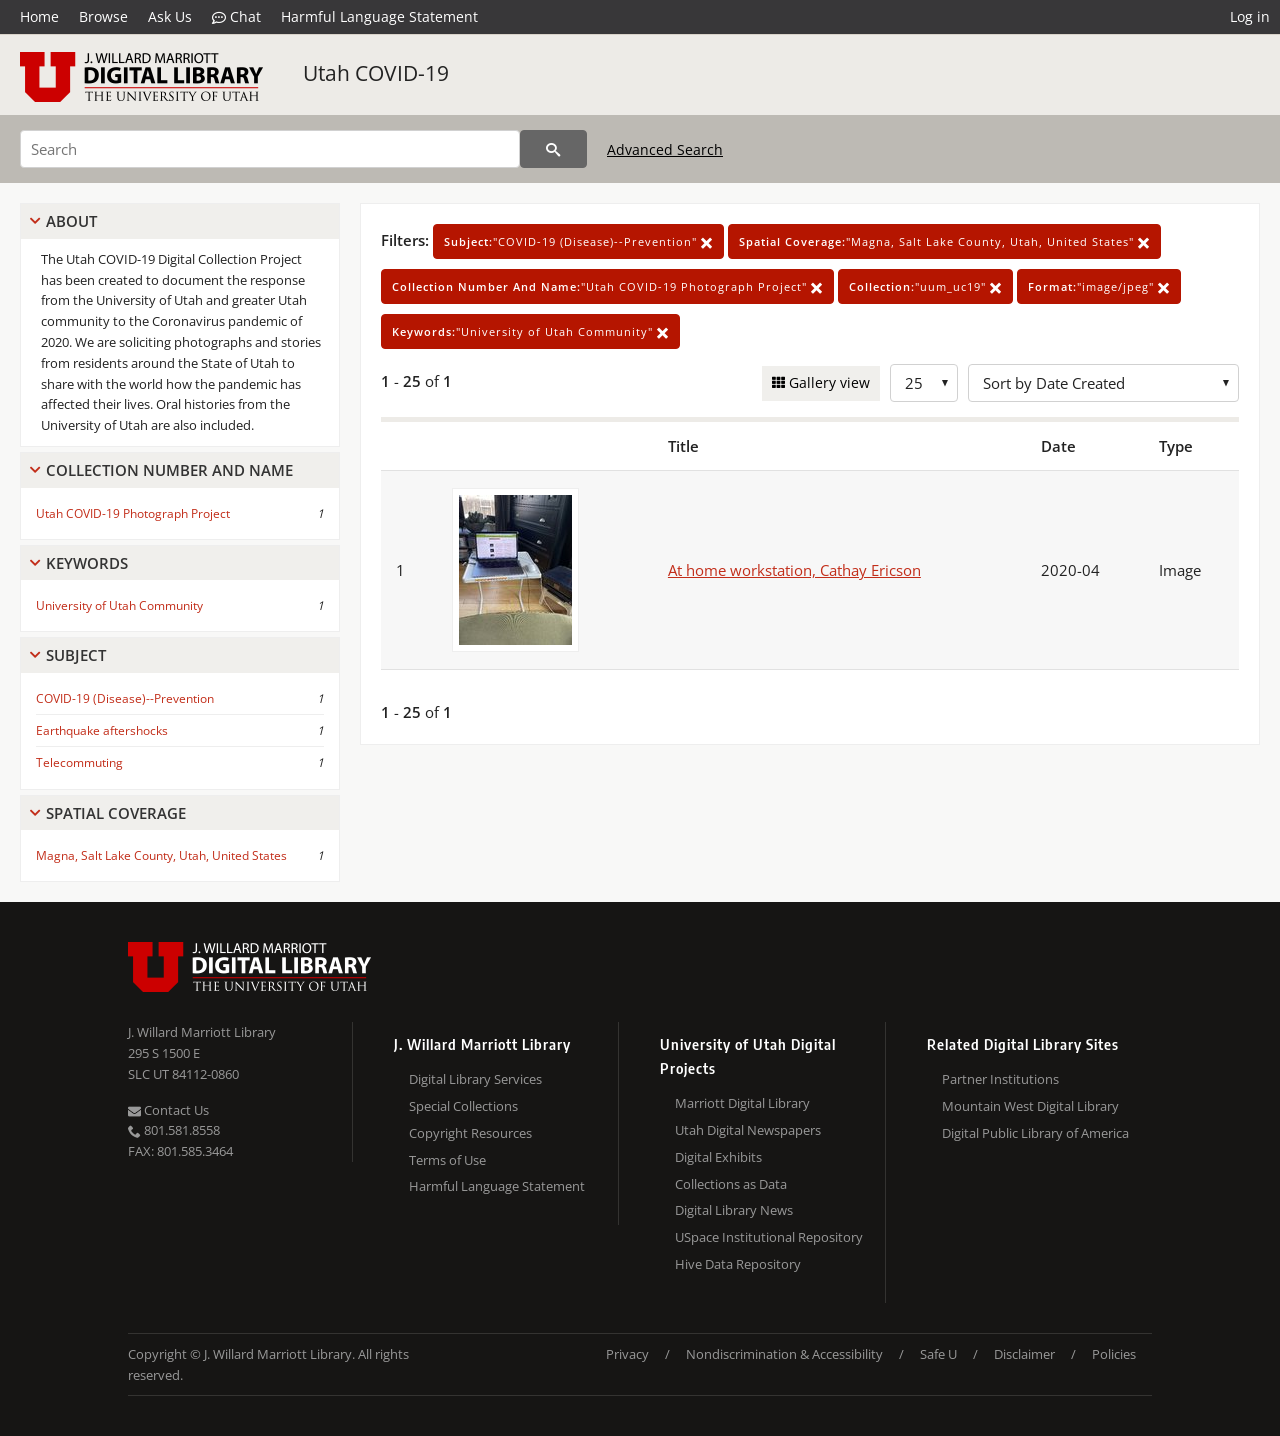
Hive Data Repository (738, 1264)
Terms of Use (447, 1160)
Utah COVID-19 (376, 73)
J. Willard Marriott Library (202, 1032)
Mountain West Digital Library (1030, 1106)
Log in (1250, 16)
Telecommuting (79, 762)
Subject (76, 655)
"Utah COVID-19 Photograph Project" (607, 286)
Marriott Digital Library (742, 1103)
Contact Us (168, 1110)
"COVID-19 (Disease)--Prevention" (578, 241)
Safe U (938, 1354)
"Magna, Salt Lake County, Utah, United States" (944, 241)
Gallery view (827, 382)
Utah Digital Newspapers (748, 1130)
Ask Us (170, 16)
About (71, 221)
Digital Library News (734, 1210)
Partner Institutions (1000, 1079)
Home (39, 16)
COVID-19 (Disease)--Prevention (125, 698)
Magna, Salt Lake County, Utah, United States (161, 855)
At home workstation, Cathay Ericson (794, 570)
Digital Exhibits (718, 1157)
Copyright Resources (470, 1133)
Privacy (627, 1354)
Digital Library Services (475, 1079)
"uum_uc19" (925, 286)
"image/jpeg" (1099, 286)
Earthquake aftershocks (102, 730)
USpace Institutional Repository (769, 1237)
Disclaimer (1024, 1354)
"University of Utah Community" (530, 331)
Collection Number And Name (169, 470)
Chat (236, 17)
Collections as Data (731, 1184)
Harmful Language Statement (379, 16)
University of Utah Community (119, 605)
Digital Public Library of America (1035, 1133)
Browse (103, 16)
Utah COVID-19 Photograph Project (133, 513)
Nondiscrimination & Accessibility (784, 1354)
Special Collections (463, 1106)
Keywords (87, 563)
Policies (1114, 1354)
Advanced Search (665, 149)
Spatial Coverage (116, 813)
